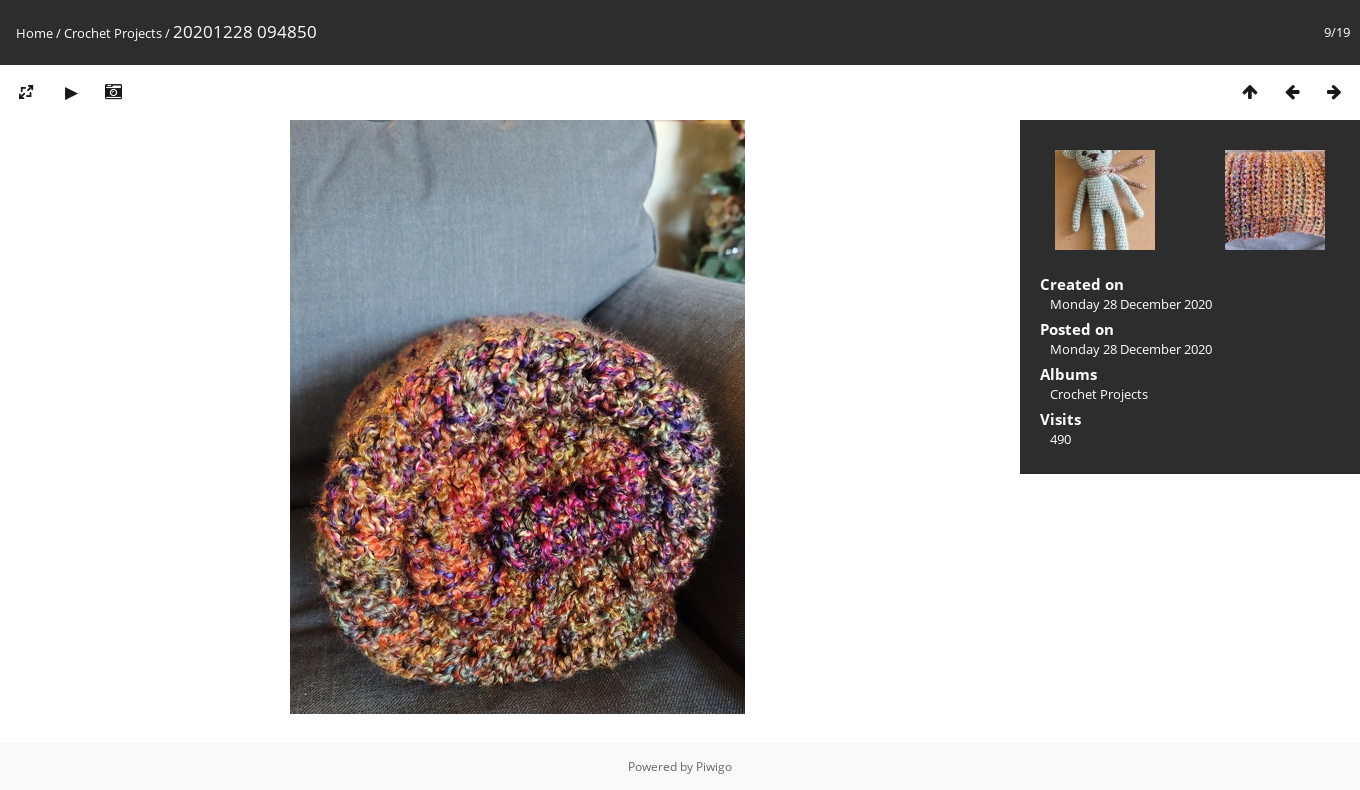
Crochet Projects (113, 33)
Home (34, 33)
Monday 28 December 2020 (1131, 304)
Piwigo (714, 766)
